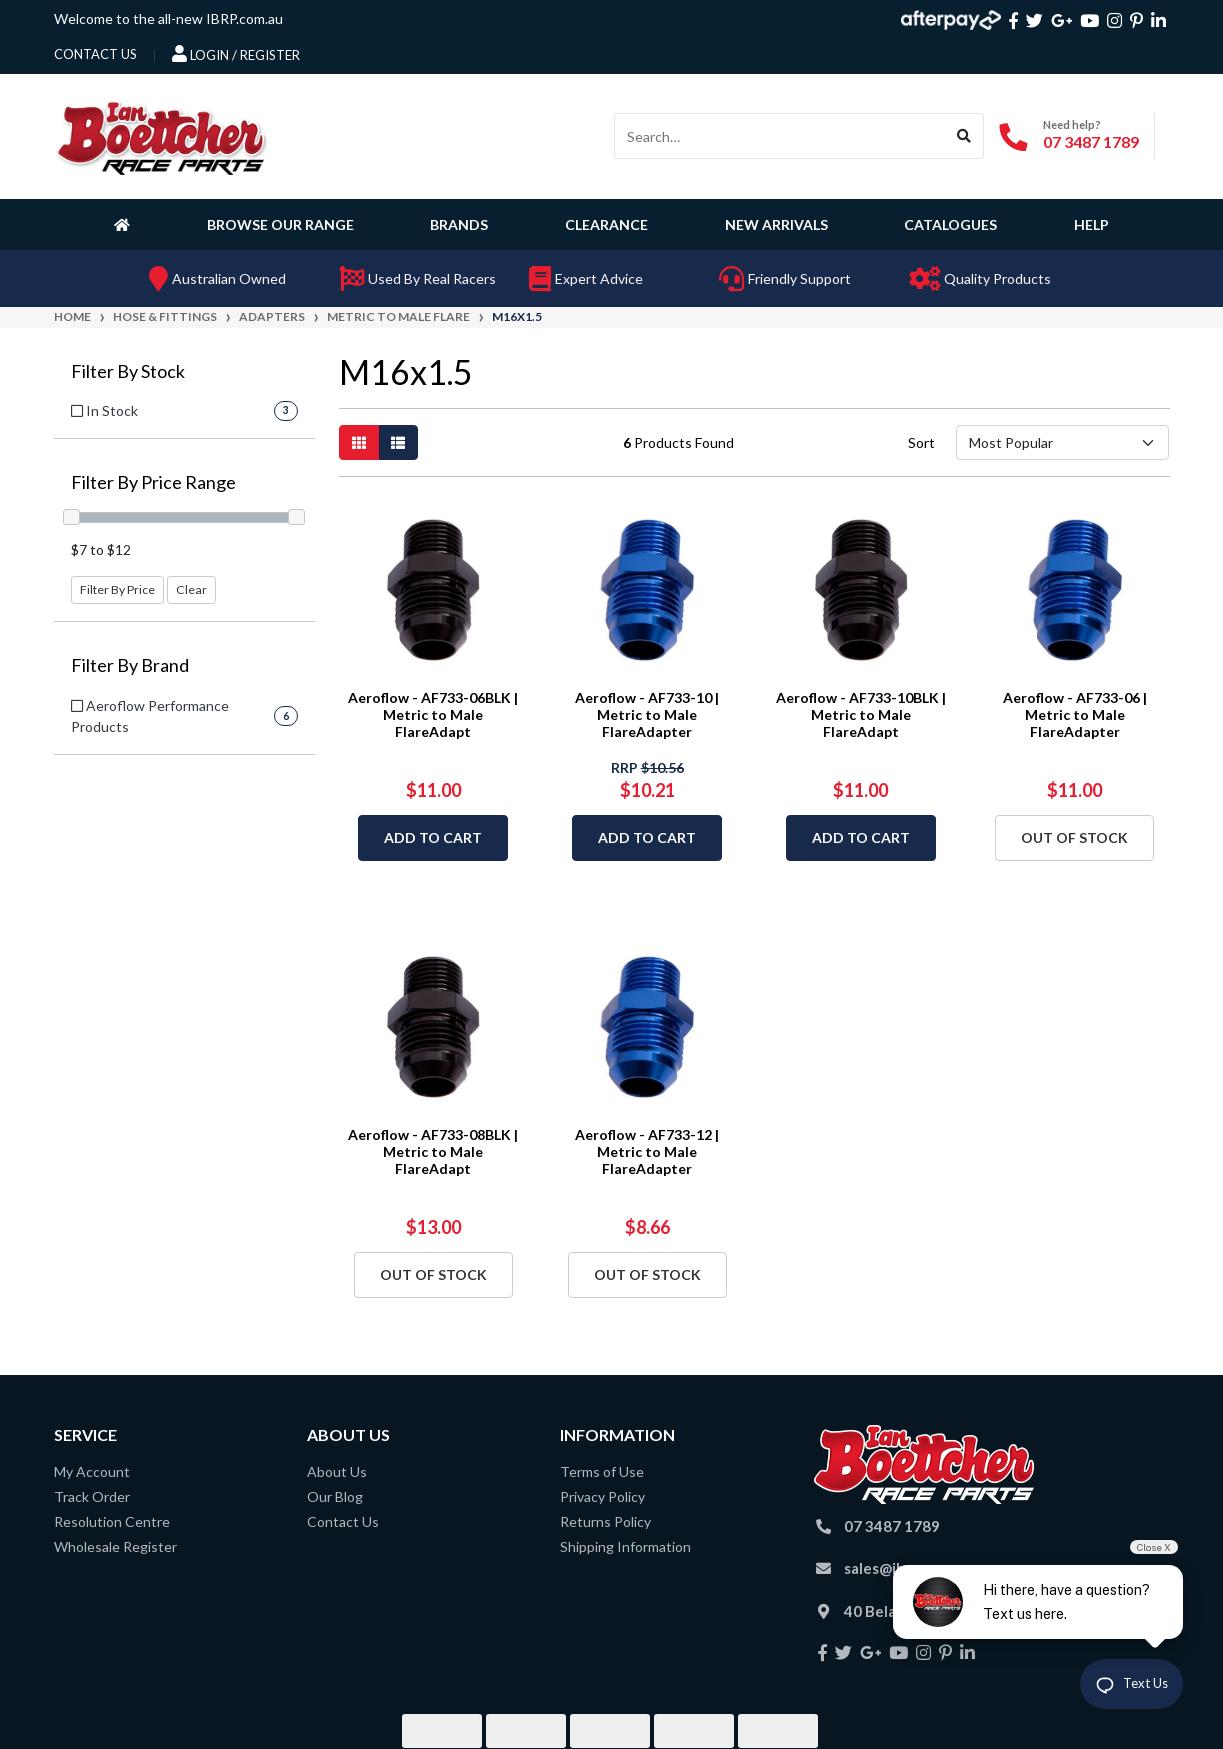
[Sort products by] (1062, 442)
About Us (337, 1471)
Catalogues (950, 224)
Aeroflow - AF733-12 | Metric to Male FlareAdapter (647, 1151)
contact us (95, 54)
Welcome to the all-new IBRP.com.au (168, 18)
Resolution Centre (112, 1521)
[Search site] (964, 136)
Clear (191, 589)
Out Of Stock (1074, 837)
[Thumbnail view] (359, 442)
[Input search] (780, 136)
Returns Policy (605, 1521)
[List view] (398, 442)
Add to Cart (433, 837)
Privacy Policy (602, 1496)
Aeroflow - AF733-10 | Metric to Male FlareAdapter (647, 714)
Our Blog (335, 1496)
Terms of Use (602, 1471)
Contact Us (343, 1521)
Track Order (92, 1496)
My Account (92, 1471)
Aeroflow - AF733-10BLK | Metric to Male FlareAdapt (861, 714)
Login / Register (236, 54)
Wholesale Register (115, 1546)
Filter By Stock (128, 371)
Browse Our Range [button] (280, 224)
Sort (921, 442)
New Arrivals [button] (776, 224)
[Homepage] (126, 224)
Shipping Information (625, 1546)
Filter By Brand (130, 665)
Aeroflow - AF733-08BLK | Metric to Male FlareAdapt (433, 1151)
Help (1091, 224)
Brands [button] (459, 224)
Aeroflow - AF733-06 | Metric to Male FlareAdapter (1075, 714)
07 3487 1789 (1091, 141)
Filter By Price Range (153, 482)
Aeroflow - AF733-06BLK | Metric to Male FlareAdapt (433, 714)
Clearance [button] (606, 224)
